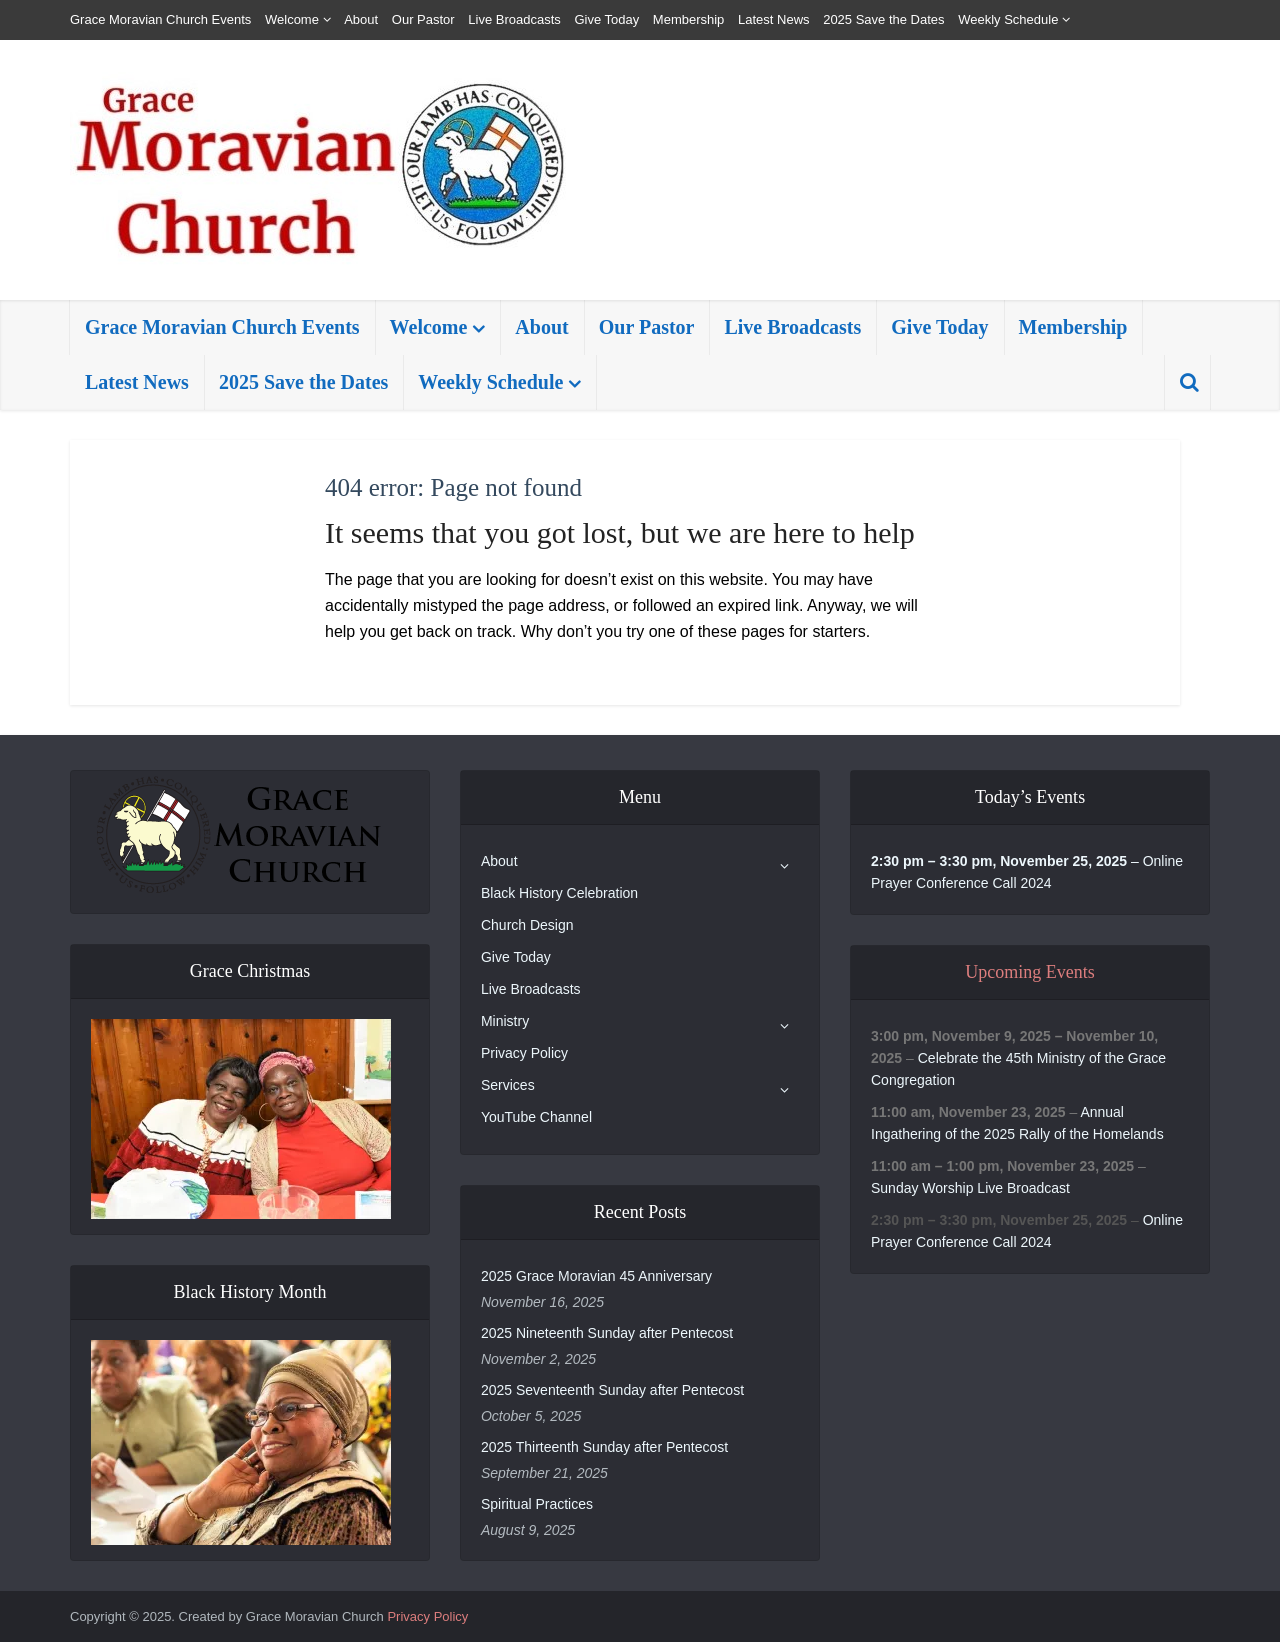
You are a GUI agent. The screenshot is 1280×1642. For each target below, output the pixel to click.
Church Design (527, 925)
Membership (689, 19)
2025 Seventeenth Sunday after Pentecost (612, 1390)
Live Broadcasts (514, 19)
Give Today (606, 19)
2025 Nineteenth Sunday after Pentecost (607, 1333)
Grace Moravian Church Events (160, 19)
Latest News (774, 19)
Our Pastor (423, 19)
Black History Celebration (559, 893)
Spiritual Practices (537, 1504)
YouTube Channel (536, 1117)
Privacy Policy (524, 1053)
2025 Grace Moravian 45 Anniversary (596, 1276)
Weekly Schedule (1008, 19)
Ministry (505, 1021)
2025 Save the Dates (883, 19)
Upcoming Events (1029, 972)
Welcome (292, 19)
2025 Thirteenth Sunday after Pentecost (604, 1447)
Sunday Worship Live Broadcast (970, 1188)
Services (508, 1085)
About (361, 19)
